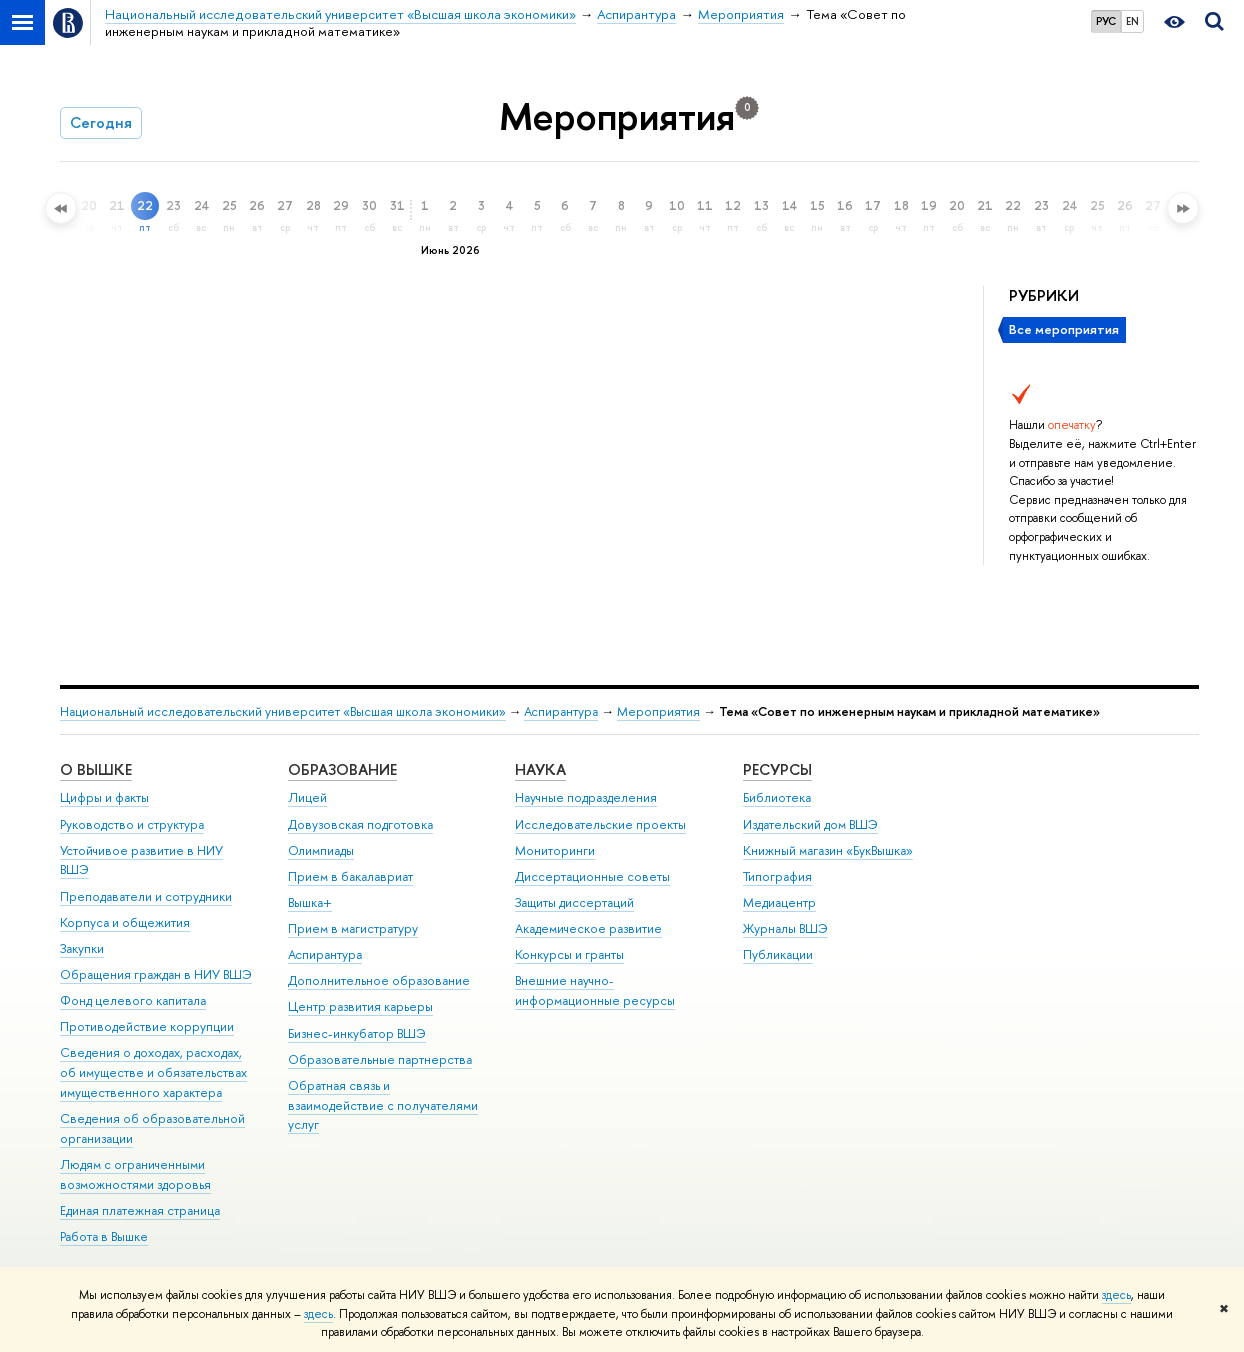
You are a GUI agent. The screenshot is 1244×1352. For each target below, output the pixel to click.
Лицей (307, 797)
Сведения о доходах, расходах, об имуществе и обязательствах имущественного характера (153, 1072)
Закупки (82, 948)
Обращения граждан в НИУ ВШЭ (156, 974)
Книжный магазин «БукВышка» (828, 850)
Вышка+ (310, 902)
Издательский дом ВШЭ (810, 824)
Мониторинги (555, 850)
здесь (1116, 1295)
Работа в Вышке (104, 1236)
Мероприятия (658, 711)
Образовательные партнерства (380, 1059)
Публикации (778, 954)
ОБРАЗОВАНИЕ (342, 769)
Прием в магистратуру (353, 928)
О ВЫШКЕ (96, 769)
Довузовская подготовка (360, 824)
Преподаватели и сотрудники (146, 896)
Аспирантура (561, 711)
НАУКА (540, 769)
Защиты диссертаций (574, 902)
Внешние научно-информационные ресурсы (595, 990)
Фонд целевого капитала (133, 1000)
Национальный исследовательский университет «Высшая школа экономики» (283, 711)
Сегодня (101, 122)
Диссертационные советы (592, 876)
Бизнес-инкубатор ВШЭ (357, 1033)
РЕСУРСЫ (777, 769)
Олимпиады (321, 850)
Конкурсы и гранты (569, 954)
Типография (777, 876)
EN (1132, 21)
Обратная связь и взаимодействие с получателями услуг (383, 1105)
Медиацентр (779, 902)
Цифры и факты (104, 797)
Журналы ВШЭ (785, 928)
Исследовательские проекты (600, 824)
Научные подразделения (586, 797)
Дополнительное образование (379, 980)
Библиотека (777, 797)
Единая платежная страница (140, 1210)
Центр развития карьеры (360, 1006)
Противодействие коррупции (147, 1026)
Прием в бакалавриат (350, 876)
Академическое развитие (588, 928)
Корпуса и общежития (125, 922)
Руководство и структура (132, 824)
